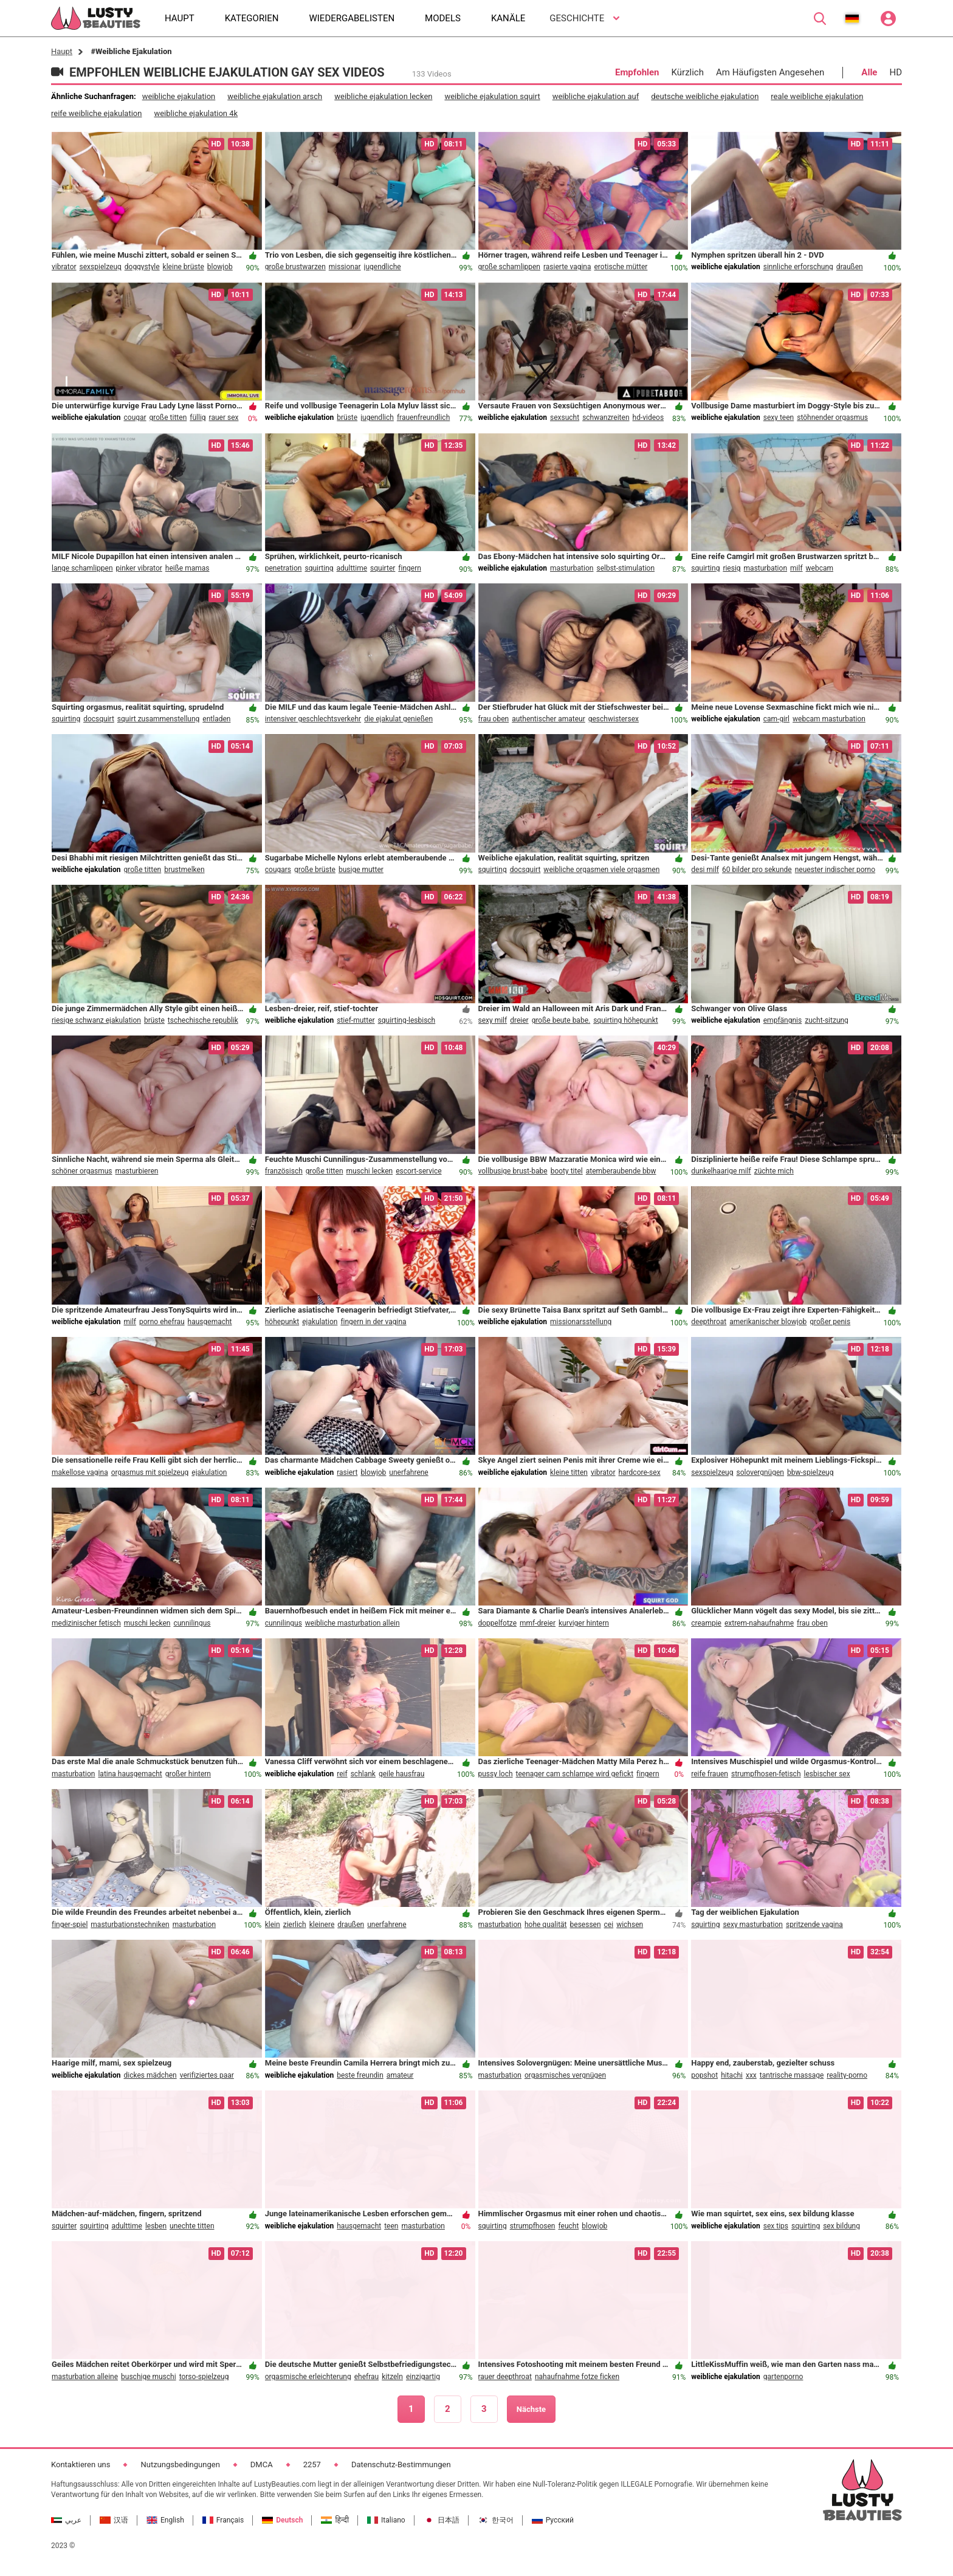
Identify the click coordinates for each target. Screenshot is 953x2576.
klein (272, 1924)
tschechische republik (203, 1020)
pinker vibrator (139, 568)
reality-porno (847, 2075)
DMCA (261, 2464)
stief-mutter (355, 1020)
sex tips (775, 2226)
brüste (347, 417)
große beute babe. (561, 1020)
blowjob (220, 266)
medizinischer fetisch (86, 1623)
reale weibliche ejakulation (817, 96)
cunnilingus (191, 1623)
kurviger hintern (584, 1623)
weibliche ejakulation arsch (274, 96)
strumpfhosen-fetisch (766, 1773)
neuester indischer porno (835, 869)
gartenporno (783, 2376)
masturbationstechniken (130, 1924)
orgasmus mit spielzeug (150, 1472)
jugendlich (377, 417)
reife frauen (709, 1773)
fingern (409, 568)
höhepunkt (282, 1321)
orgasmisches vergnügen (565, 2075)
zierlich (294, 1924)
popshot (704, 2075)
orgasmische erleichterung (308, 2376)
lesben (156, 2226)
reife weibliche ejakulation (96, 113)
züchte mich (774, 1171)
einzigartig (423, 2376)
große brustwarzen (295, 266)
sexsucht (564, 417)
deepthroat (708, 1321)
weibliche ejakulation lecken (383, 96)
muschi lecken (369, 1171)
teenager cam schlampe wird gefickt (575, 1773)
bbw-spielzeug (810, 1472)
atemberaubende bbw (621, 1171)
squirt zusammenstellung (158, 719)
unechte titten (192, 2226)
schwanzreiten (605, 417)
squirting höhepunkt (625, 1020)
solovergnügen (759, 1472)
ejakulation (319, 1321)
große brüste (314, 869)
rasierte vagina (567, 266)
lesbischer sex (827, 1773)
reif (342, 1773)
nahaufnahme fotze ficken (577, 2376)
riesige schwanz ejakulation (96, 1020)
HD (895, 72)
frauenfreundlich (423, 417)
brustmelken (184, 869)
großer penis (830, 1321)
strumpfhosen (533, 2226)
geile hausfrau (401, 1773)
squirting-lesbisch (407, 1020)
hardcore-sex (639, 1472)
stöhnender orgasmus (832, 417)
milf (796, 568)
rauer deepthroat (505, 2376)
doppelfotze (497, 1623)
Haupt (61, 51)
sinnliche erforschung (798, 266)
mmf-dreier (538, 1623)
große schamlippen (509, 266)
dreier (519, 1020)
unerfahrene (408, 1472)
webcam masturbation (829, 719)
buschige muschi (148, 2376)
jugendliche (382, 266)
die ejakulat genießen (398, 719)
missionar (345, 266)
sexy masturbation (753, 1924)
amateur (400, 2075)
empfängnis (782, 1020)
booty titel (567, 1171)
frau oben (493, 719)
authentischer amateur (548, 719)
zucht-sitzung (826, 1020)
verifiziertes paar (207, 2075)
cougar (135, 417)
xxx (751, 2075)
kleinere (322, 1924)
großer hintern (188, 1773)
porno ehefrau (162, 1321)
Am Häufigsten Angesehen (770, 72)
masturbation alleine (85, 2376)
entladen (216, 719)
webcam (819, 568)
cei (609, 1924)
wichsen (629, 1924)
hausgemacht (210, 1321)
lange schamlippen (82, 568)
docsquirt (98, 719)
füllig (197, 417)
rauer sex (224, 417)
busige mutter (361, 869)
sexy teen (778, 417)
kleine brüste (183, 266)
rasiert (347, 1472)
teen (391, 2226)
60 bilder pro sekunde (757, 869)
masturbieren (137, 1171)
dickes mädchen (150, 2075)
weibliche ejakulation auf (595, 96)
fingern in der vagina (373, 1321)
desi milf (705, 869)
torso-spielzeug (204, 2376)
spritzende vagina (814, 1924)
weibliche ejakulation (179, 96)
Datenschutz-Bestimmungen (401, 2464)
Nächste (531, 2409)
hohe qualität (546, 1924)
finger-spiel (70, 1924)
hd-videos (648, 417)
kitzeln (392, 2376)
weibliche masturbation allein (352, 1623)
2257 (312, 2464)
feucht (569, 2226)
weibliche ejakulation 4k (196, 113)
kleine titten (569, 1472)
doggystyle (142, 266)
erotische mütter (620, 266)
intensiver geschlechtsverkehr (313, 719)
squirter (382, 568)
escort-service (418, 1171)
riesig (731, 568)
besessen (585, 1924)
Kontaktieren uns (80, 2464)
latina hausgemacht (130, 1773)
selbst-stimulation (625, 568)
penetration (283, 568)
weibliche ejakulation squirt (492, 96)
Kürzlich (688, 72)
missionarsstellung (580, 1321)
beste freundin (360, 2075)
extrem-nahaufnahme (759, 1623)
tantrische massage (792, 2075)
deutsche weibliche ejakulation (705, 96)
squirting (318, 568)
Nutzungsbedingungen (179, 2464)
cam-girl (776, 719)
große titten (168, 417)
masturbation (571, 568)
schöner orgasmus (82, 1171)
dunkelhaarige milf (721, 1171)
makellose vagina (80, 1472)
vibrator (64, 266)
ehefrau (366, 2376)
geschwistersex (613, 719)
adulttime (352, 568)
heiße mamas (187, 568)
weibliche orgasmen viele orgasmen (601, 869)
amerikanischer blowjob (768, 1321)
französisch (284, 1171)
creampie (706, 1623)
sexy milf (492, 1020)
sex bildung (841, 2226)
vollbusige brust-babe (513, 1171)
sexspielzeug (101, 266)
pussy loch (495, 1773)
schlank (363, 1773)
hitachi (732, 2075)
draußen (849, 266)
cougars (278, 869)
